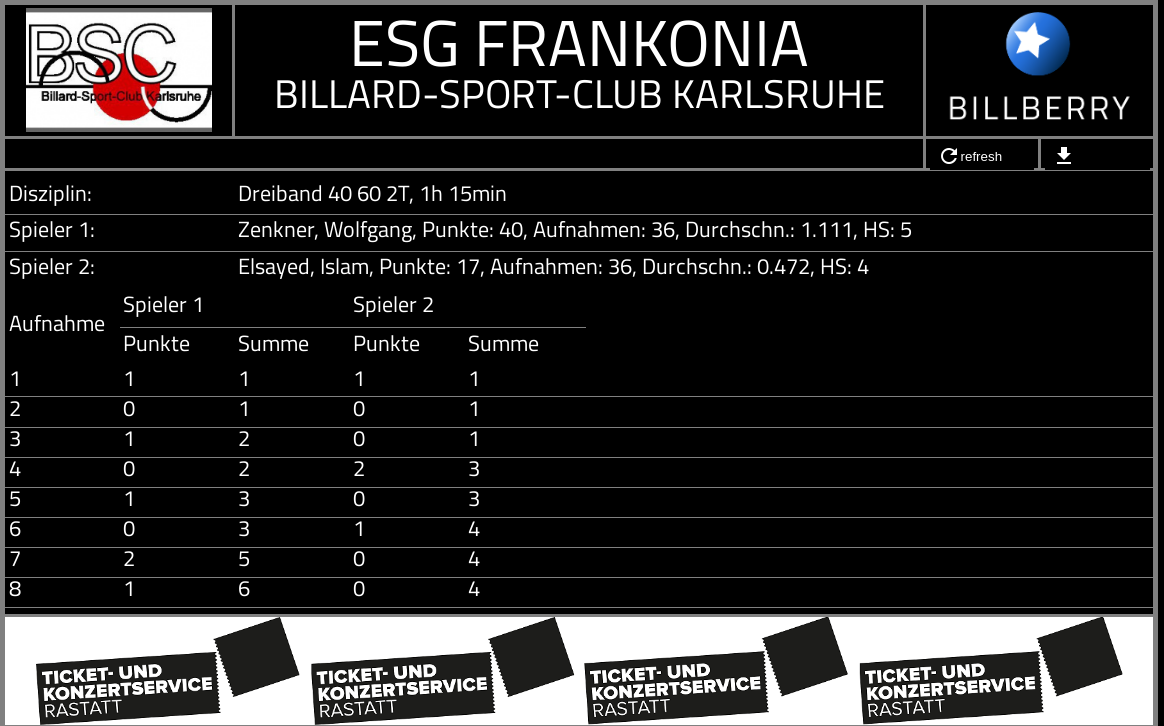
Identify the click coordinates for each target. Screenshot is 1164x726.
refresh (969, 156)
